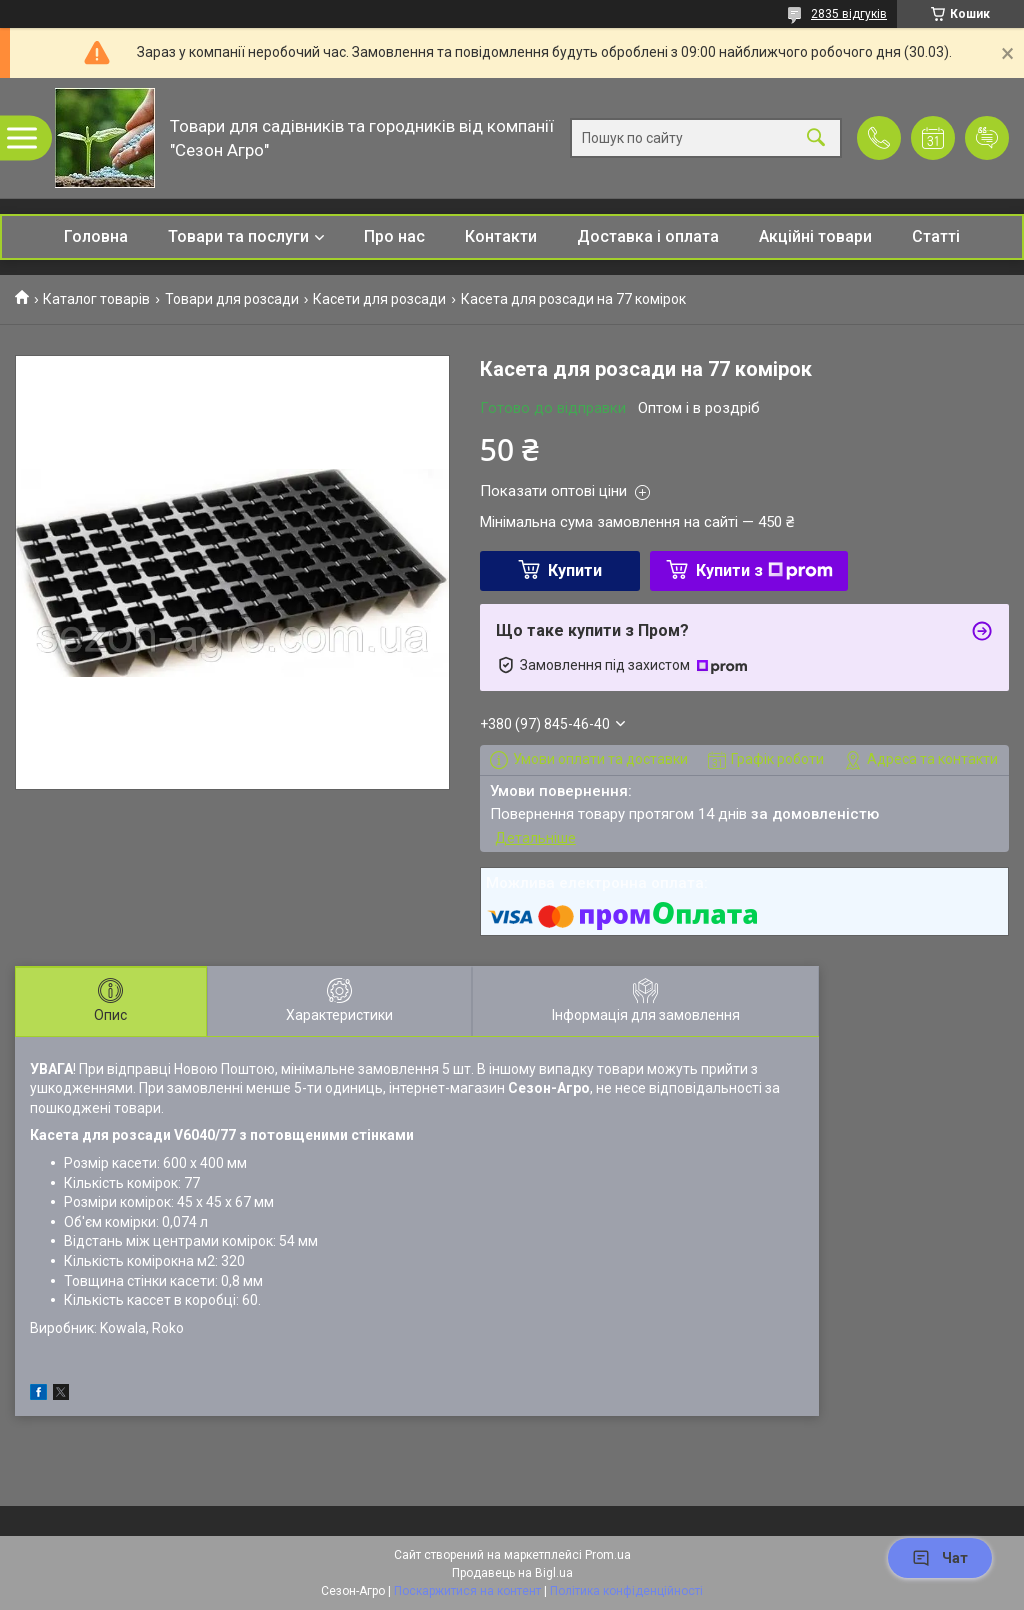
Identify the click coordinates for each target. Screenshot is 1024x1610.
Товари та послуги (238, 236)
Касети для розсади (379, 299)
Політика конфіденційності (626, 1591)
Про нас (394, 236)
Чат (940, 1558)
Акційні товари (815, 236)
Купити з (764, 570)
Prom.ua (608, 1555)
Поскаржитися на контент (467, 1591)
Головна (96, 236)
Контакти (501, 236)
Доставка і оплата (648, 236)
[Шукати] (816, 138)
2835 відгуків (849, 14)
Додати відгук (987, 138)
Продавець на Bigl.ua (512, 1573)
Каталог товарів (96, 299)
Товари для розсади (232, 299)
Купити (575, 570)
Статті (936, 236)
